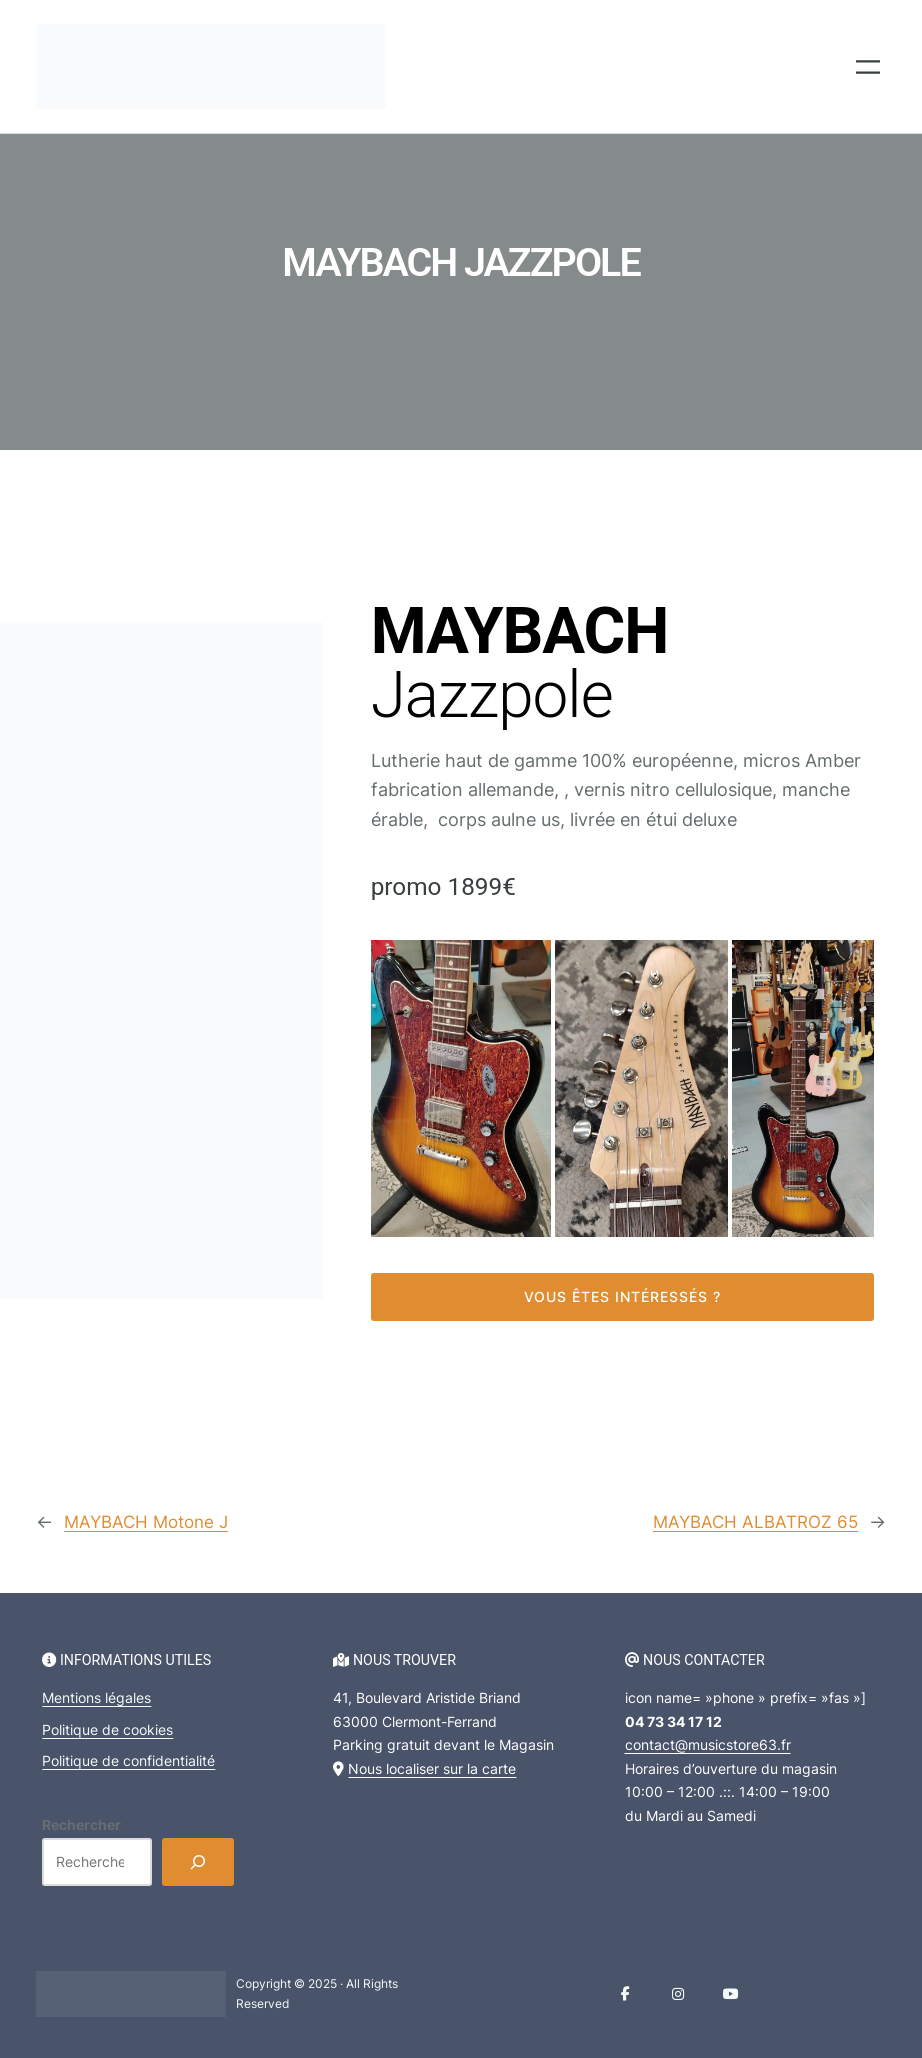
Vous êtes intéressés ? (622, 1296)
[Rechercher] (198, 1862)
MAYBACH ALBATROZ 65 (751, 1521)
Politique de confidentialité (128, 1760)
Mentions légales (96, 1697)
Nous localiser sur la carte (432, 1767)
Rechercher (81, 1823)
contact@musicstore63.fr (708, 1744)
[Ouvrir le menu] (868, 67)
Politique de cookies (107, 1729)
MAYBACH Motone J (151, 1521)
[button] (461, 1088)
